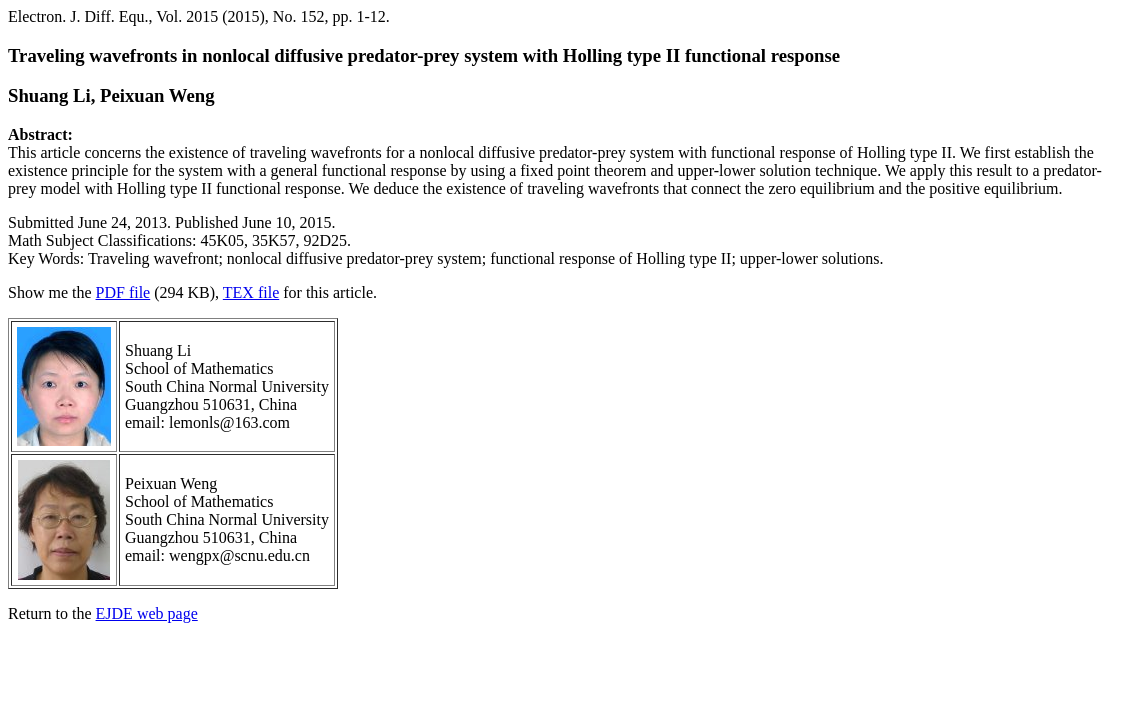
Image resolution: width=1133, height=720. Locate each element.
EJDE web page (147, 613)
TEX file (251, 292)
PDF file (123, 292)
